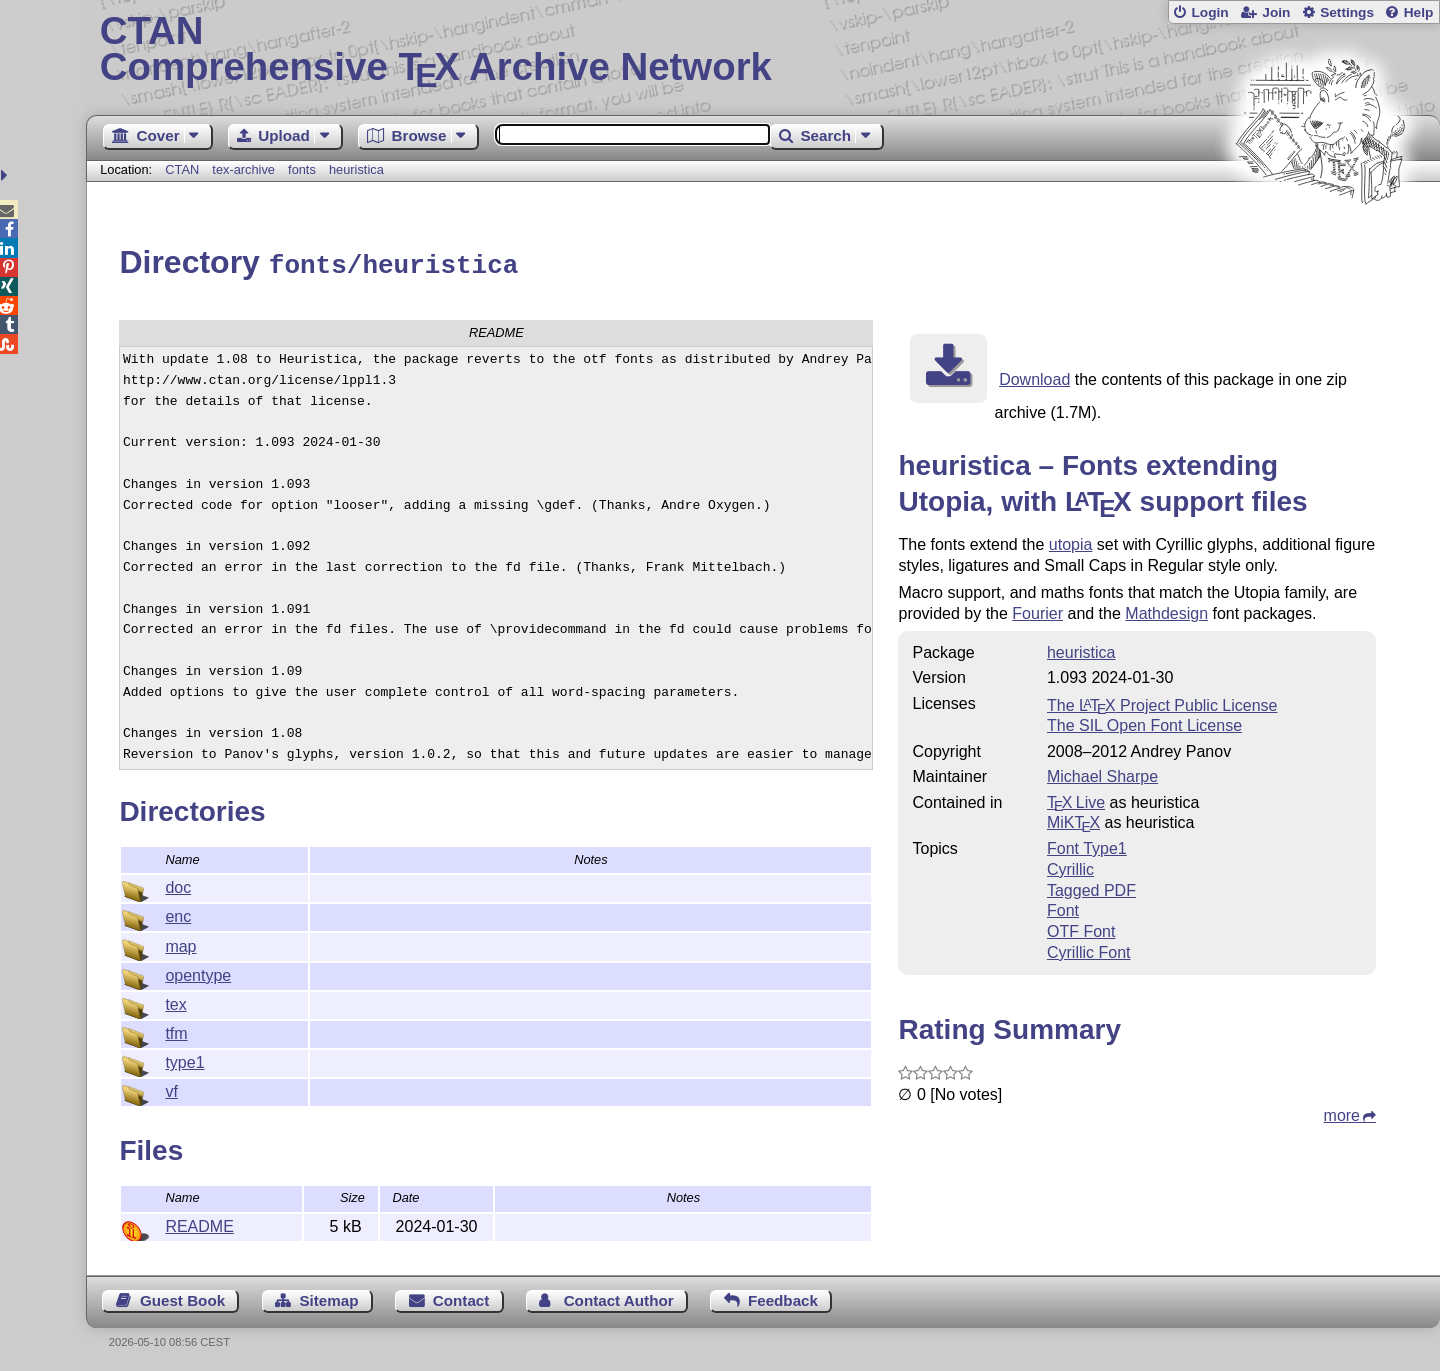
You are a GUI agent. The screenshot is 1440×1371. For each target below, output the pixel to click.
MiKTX (1073, 819)
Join (1276, 12)
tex (175, 1001)
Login (1209, 12)
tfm (176, 1030)
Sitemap (328, 1297)
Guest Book (182, 1297)
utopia (1071, 541)
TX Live (1076, 799)
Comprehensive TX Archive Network (763, 50)
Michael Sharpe (1102, 773)
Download (1034, 376)
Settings (1347, 12)
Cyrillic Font (1089, 949)
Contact (461, 1297)
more (1342, 1112)
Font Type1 (1087, 845)
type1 (184, 1059)
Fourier (1037, 610)
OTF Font (1081, 928)
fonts (302, 169)
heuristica (356, 169)
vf (171, 1088)
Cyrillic (1070, 866)
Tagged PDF (1091, 887)
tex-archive (243, 169)
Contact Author (619, 1297)
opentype (198, 972)
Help (1419, 12)
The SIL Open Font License (1144, 722)
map (180, 943)
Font (1063, 907)
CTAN (182, 169)
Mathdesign (1166, 610)
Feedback (783, 1297)
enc (178, 913)
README (199, 1223)
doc (178, 884)
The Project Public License (1162, 702)
